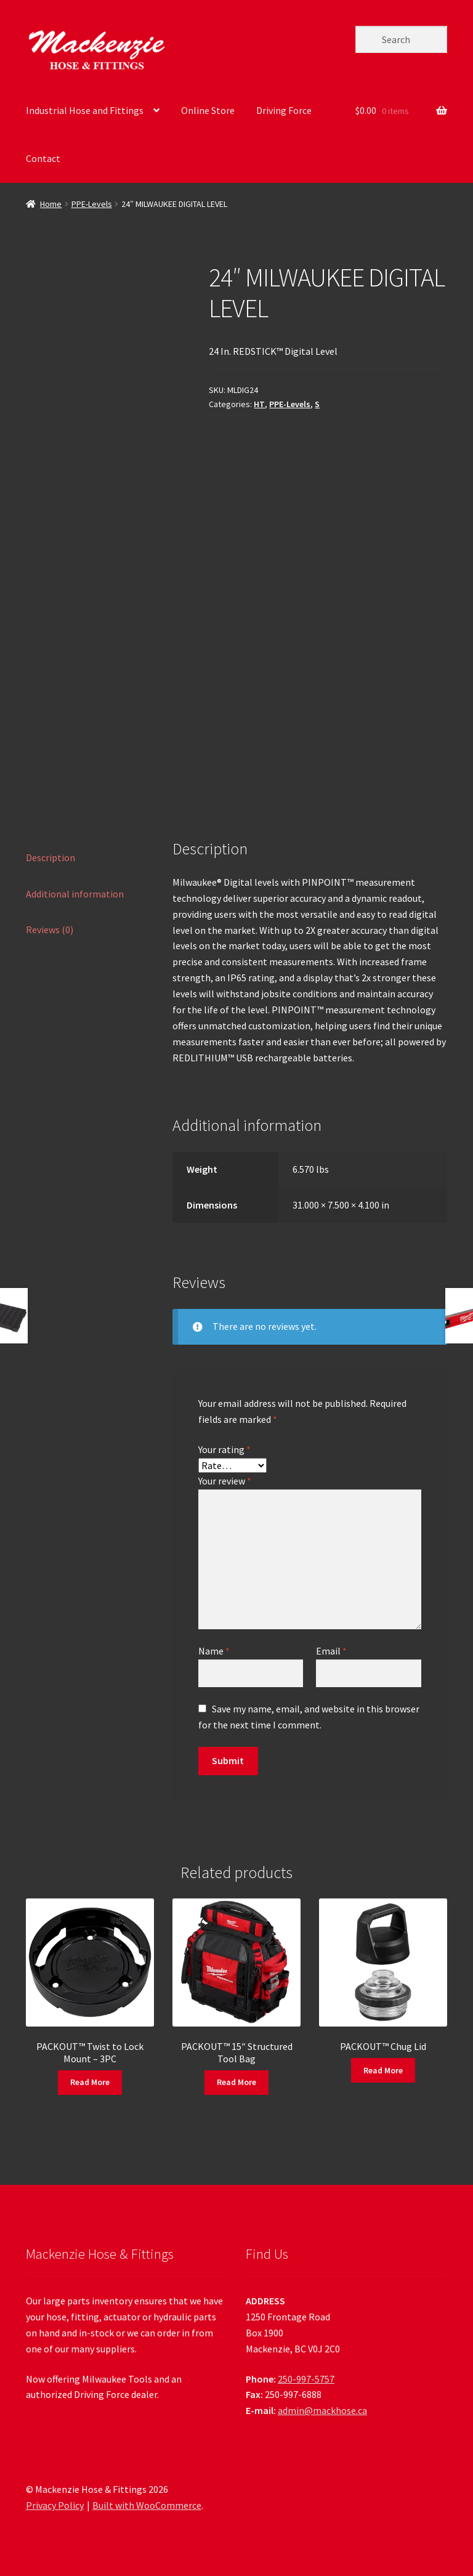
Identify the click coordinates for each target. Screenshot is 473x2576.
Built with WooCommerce (146, 2505)
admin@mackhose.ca (322, 2410)
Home (51, 203)
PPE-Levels (91, 203)
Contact (43, 158)
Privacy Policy (55, 2505)
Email (331, 1651)
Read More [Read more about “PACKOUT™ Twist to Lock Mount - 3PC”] (90, 2082)
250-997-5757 (306, 2379)
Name (214, 1651)
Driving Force (284, 110)
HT (259, 404)
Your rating (224, 1449)
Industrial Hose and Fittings (85, 110)
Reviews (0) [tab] (49, 929)
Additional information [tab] (75, 894)
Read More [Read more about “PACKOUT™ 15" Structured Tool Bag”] (236, 2082)
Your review (224, 1481)
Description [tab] (50, 857)
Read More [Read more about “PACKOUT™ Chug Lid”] (383, 2070)
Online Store (208, 110)
